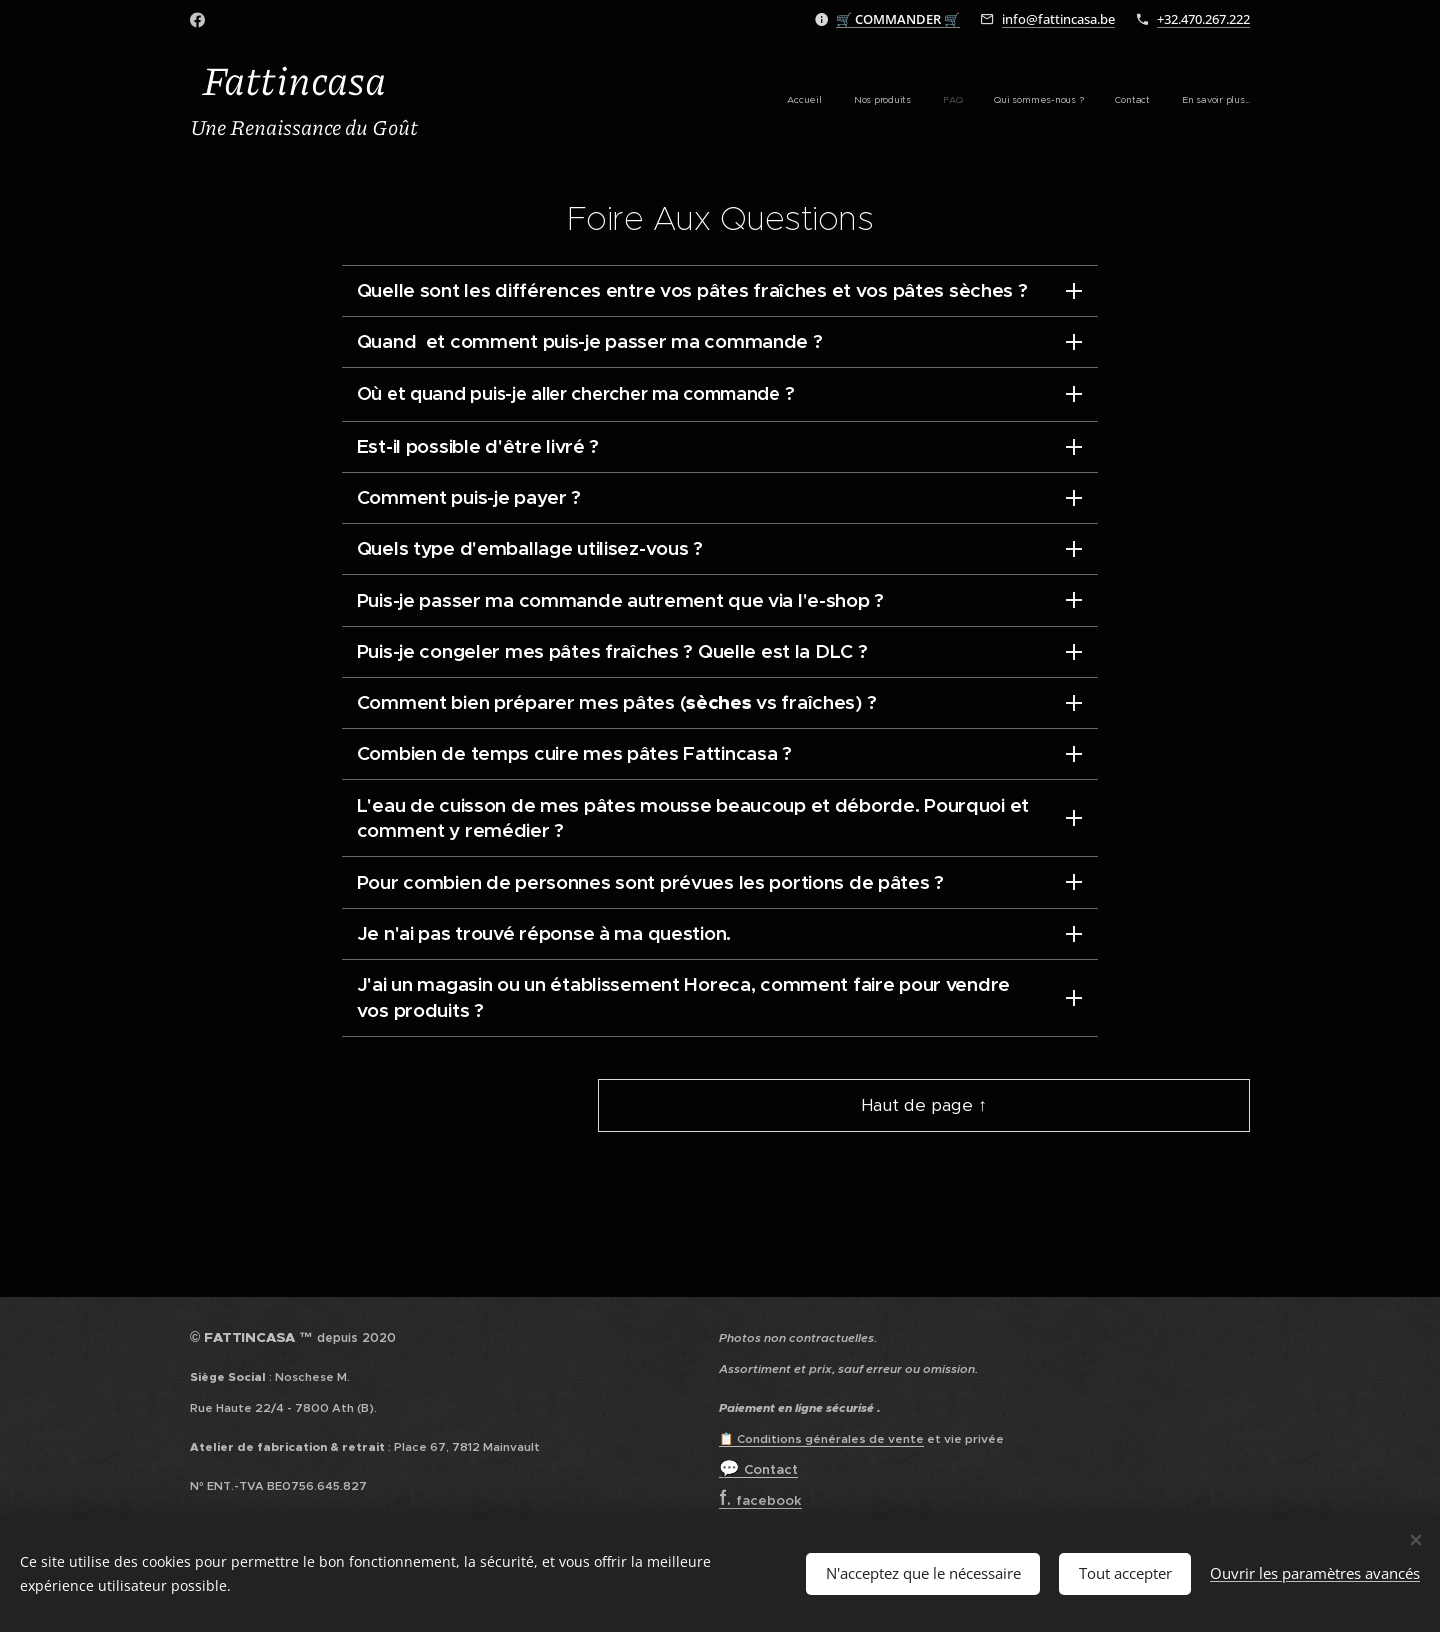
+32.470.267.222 (1203, 19)
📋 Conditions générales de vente (821, 1439)
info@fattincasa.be (1058, 19)
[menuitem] (1095, 101)
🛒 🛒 (898, 19)
